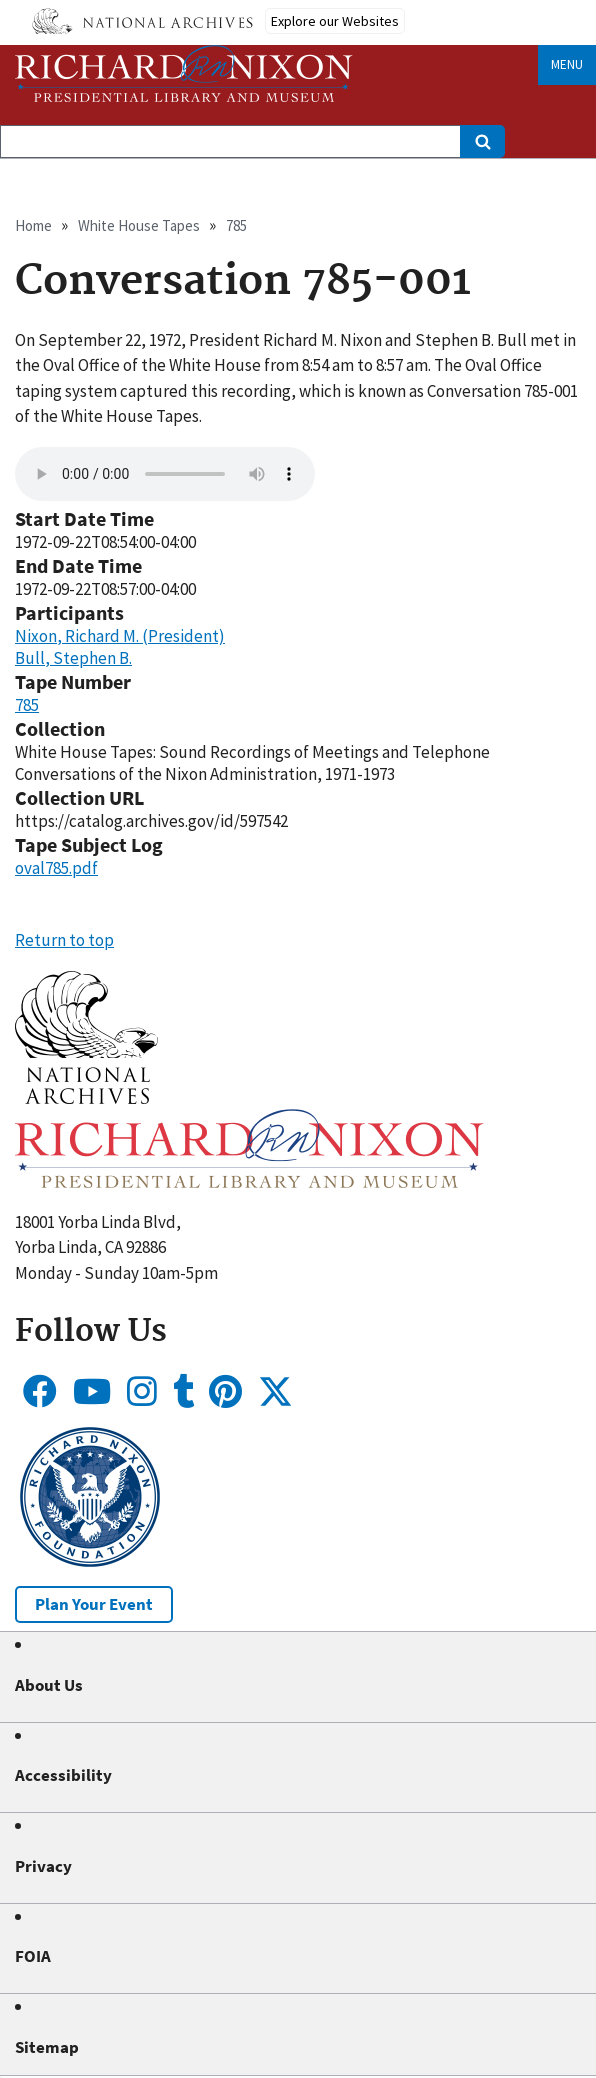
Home (33, 225)
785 (236, 225)
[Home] (184, 73)
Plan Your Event (94, 1604)
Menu (567, 64)
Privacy (43, 1866)
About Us (49, 1685)
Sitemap (47, 2047)
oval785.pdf (56, 868)
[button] (86, 1098)
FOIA (33, 1956)
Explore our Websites (335, 21)
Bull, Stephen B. (73, 658)
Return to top (64, 940)
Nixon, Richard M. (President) (120, 636)
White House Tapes (139, 225)
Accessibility (63, 1775)
